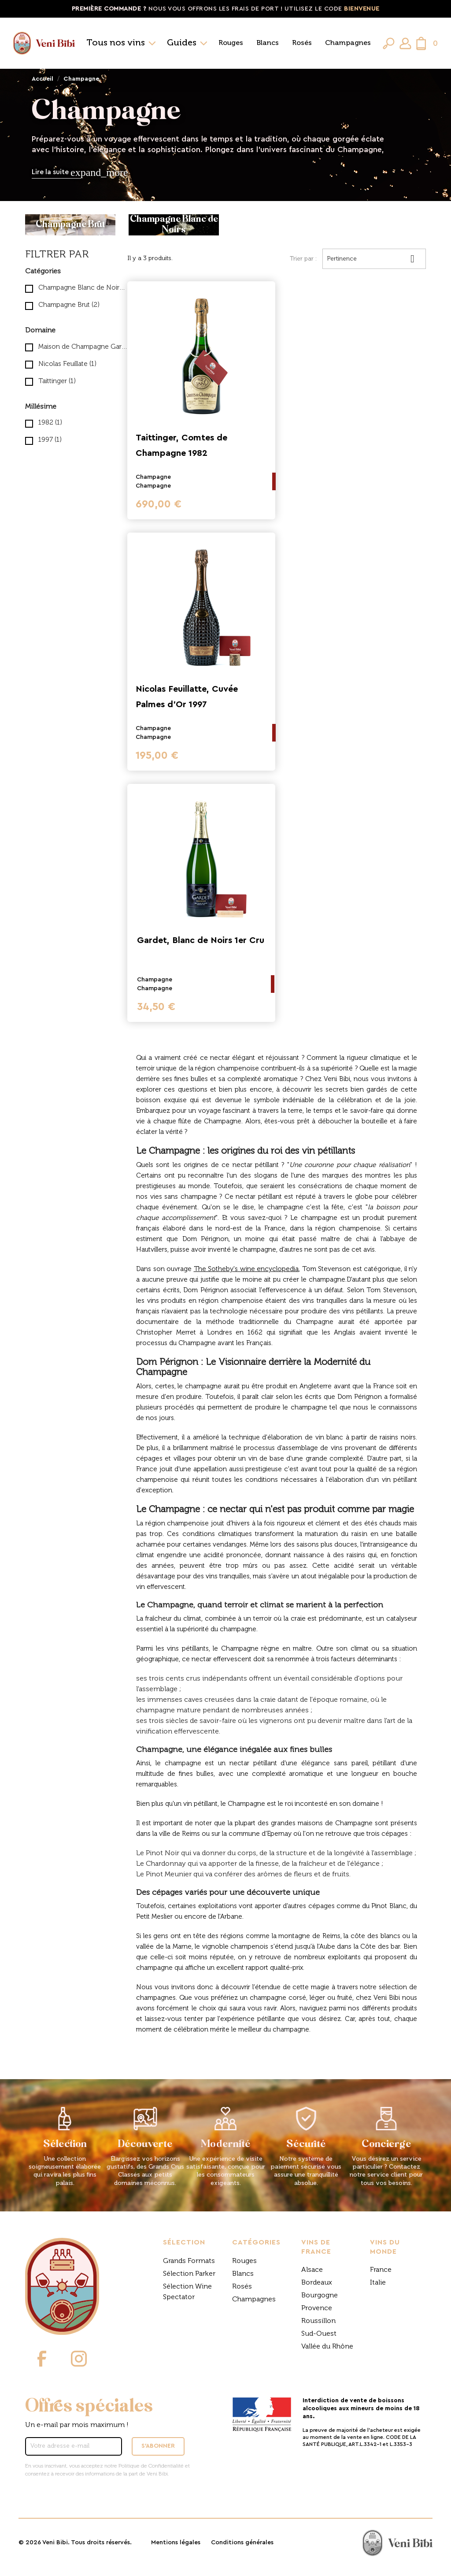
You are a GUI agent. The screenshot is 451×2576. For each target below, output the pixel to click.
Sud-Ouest (318, 2333)
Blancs (267, 43)
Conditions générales (242, 2542)
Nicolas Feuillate (67, 364)
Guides (181, 43)
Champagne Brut (69, 305)
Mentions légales (175, 2542)
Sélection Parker (189, 2274)
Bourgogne (319, 2295)
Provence (316, 2308)
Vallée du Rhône (327, 2346)
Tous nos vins (115, 43)
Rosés (302, 43)
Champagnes (348, 43)
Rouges (230, 43)
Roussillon (318, 2321)
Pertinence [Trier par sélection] (374, 259)
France (381, 2270)
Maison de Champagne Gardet (82, 346)
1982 (50, 422)
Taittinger (57, 381)
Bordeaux (316, 2282)
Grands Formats (189, 2261)
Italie (378, 2282)
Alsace (312, 2270)
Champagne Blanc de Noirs (82, 287)
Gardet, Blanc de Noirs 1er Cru (200, 940)
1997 (50, 439)
